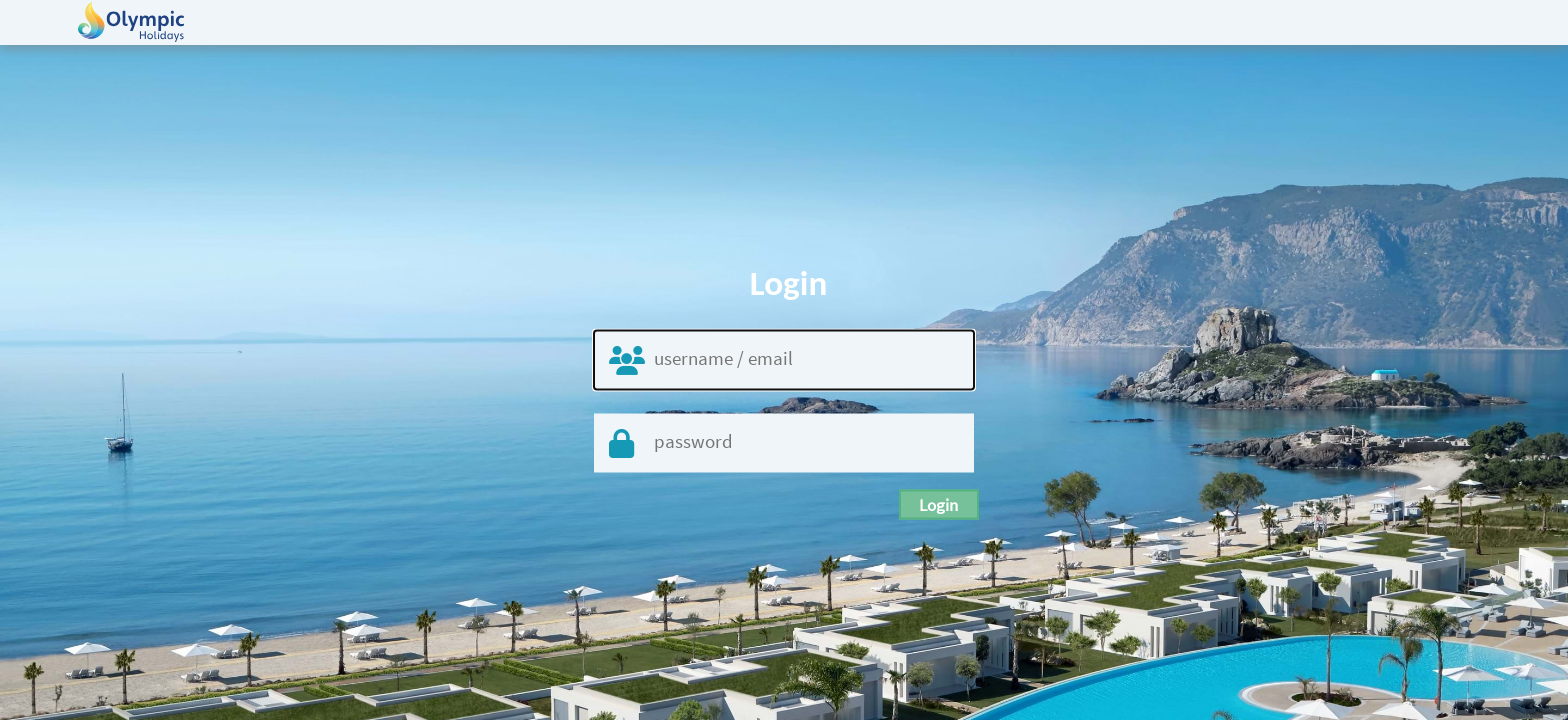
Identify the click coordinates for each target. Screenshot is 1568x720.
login (939, 505)
